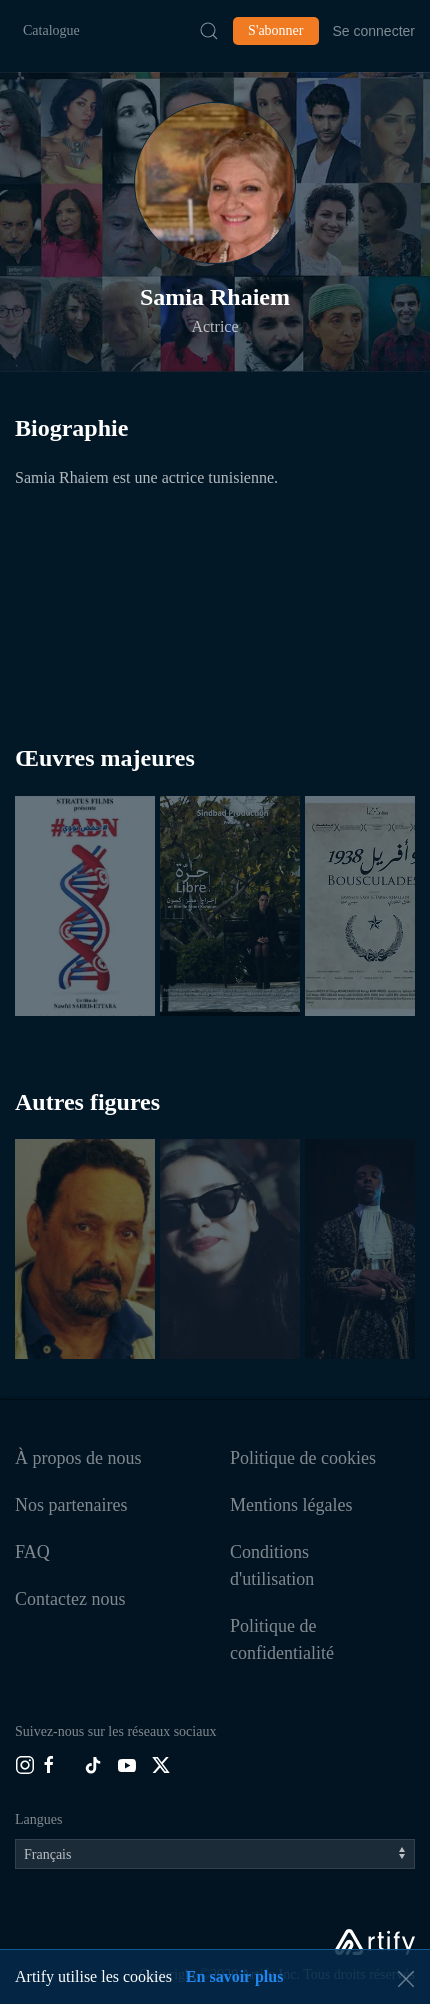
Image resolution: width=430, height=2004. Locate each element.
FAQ (32, 1552)
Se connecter (374, 31)
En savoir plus (235, 1976)
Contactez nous (70, 1599)
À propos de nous (78, 1458)
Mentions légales (291, 1505)
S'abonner (275, 30)
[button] (215, 183)
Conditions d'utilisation (272, 1565)
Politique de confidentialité (282, 1639)
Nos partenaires (71, 1505)
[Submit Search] (209, 31)
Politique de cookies (303, 1458)
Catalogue (51, 30)
